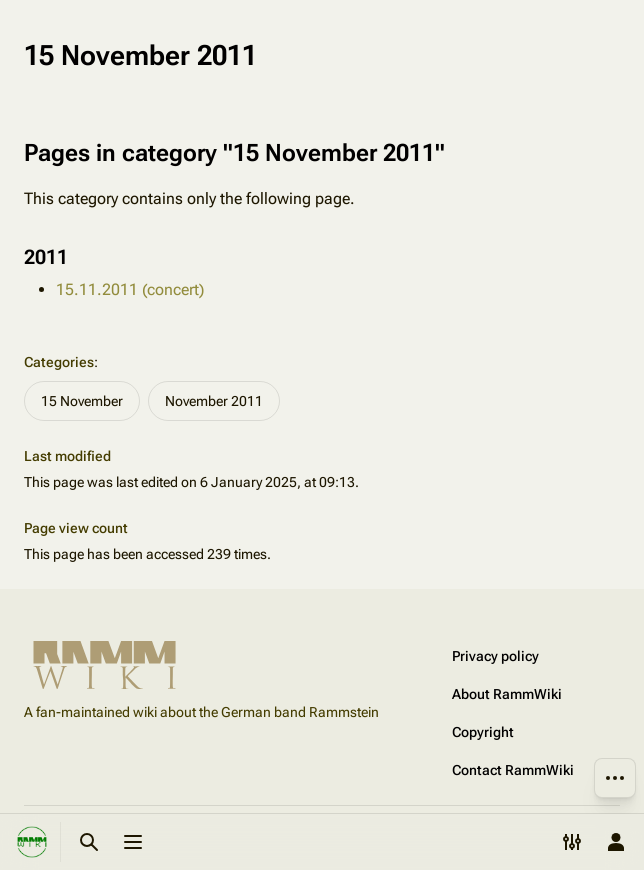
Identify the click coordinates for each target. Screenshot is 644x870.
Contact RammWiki (513, 770)
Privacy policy (495, 656)
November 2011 (214, 401)
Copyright (483, 732)
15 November (82, 401)
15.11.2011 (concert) (130, 289)
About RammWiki (507, 694)
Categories (59, 362)
